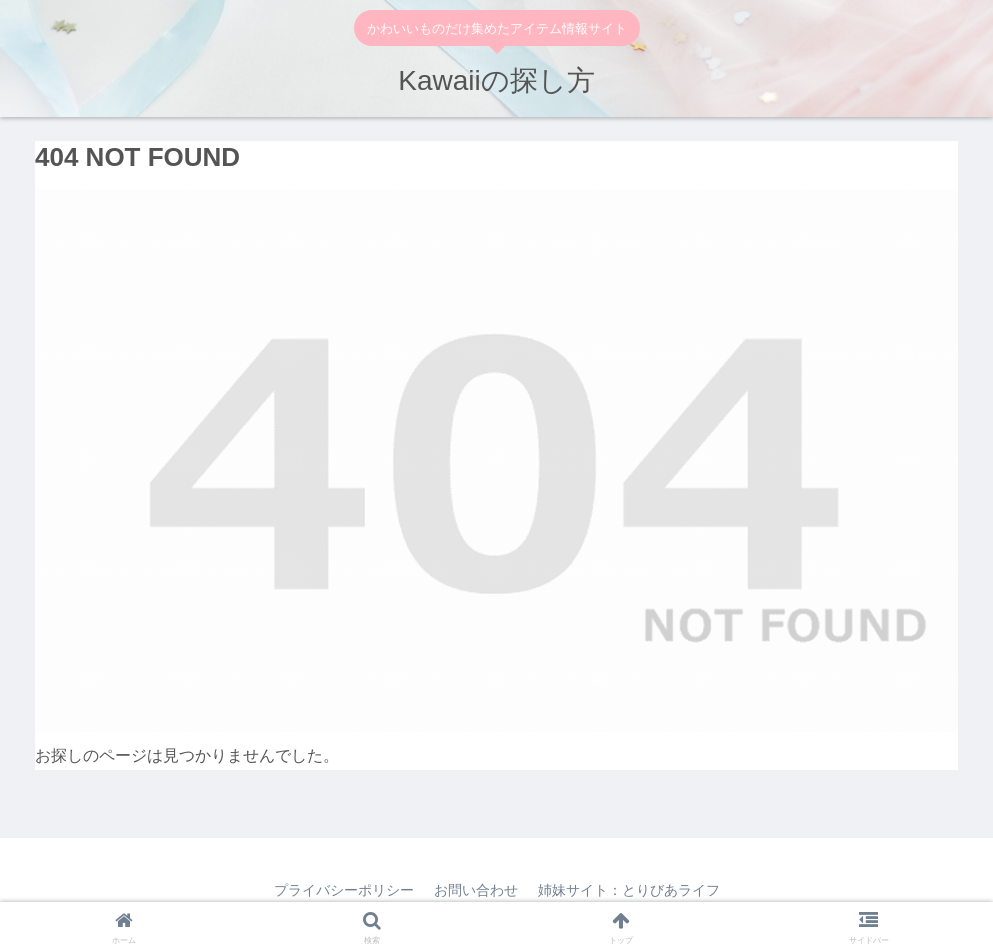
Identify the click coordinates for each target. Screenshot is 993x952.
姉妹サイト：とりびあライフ (629, 890)
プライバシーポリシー (344, 890)
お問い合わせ (476, 890)
